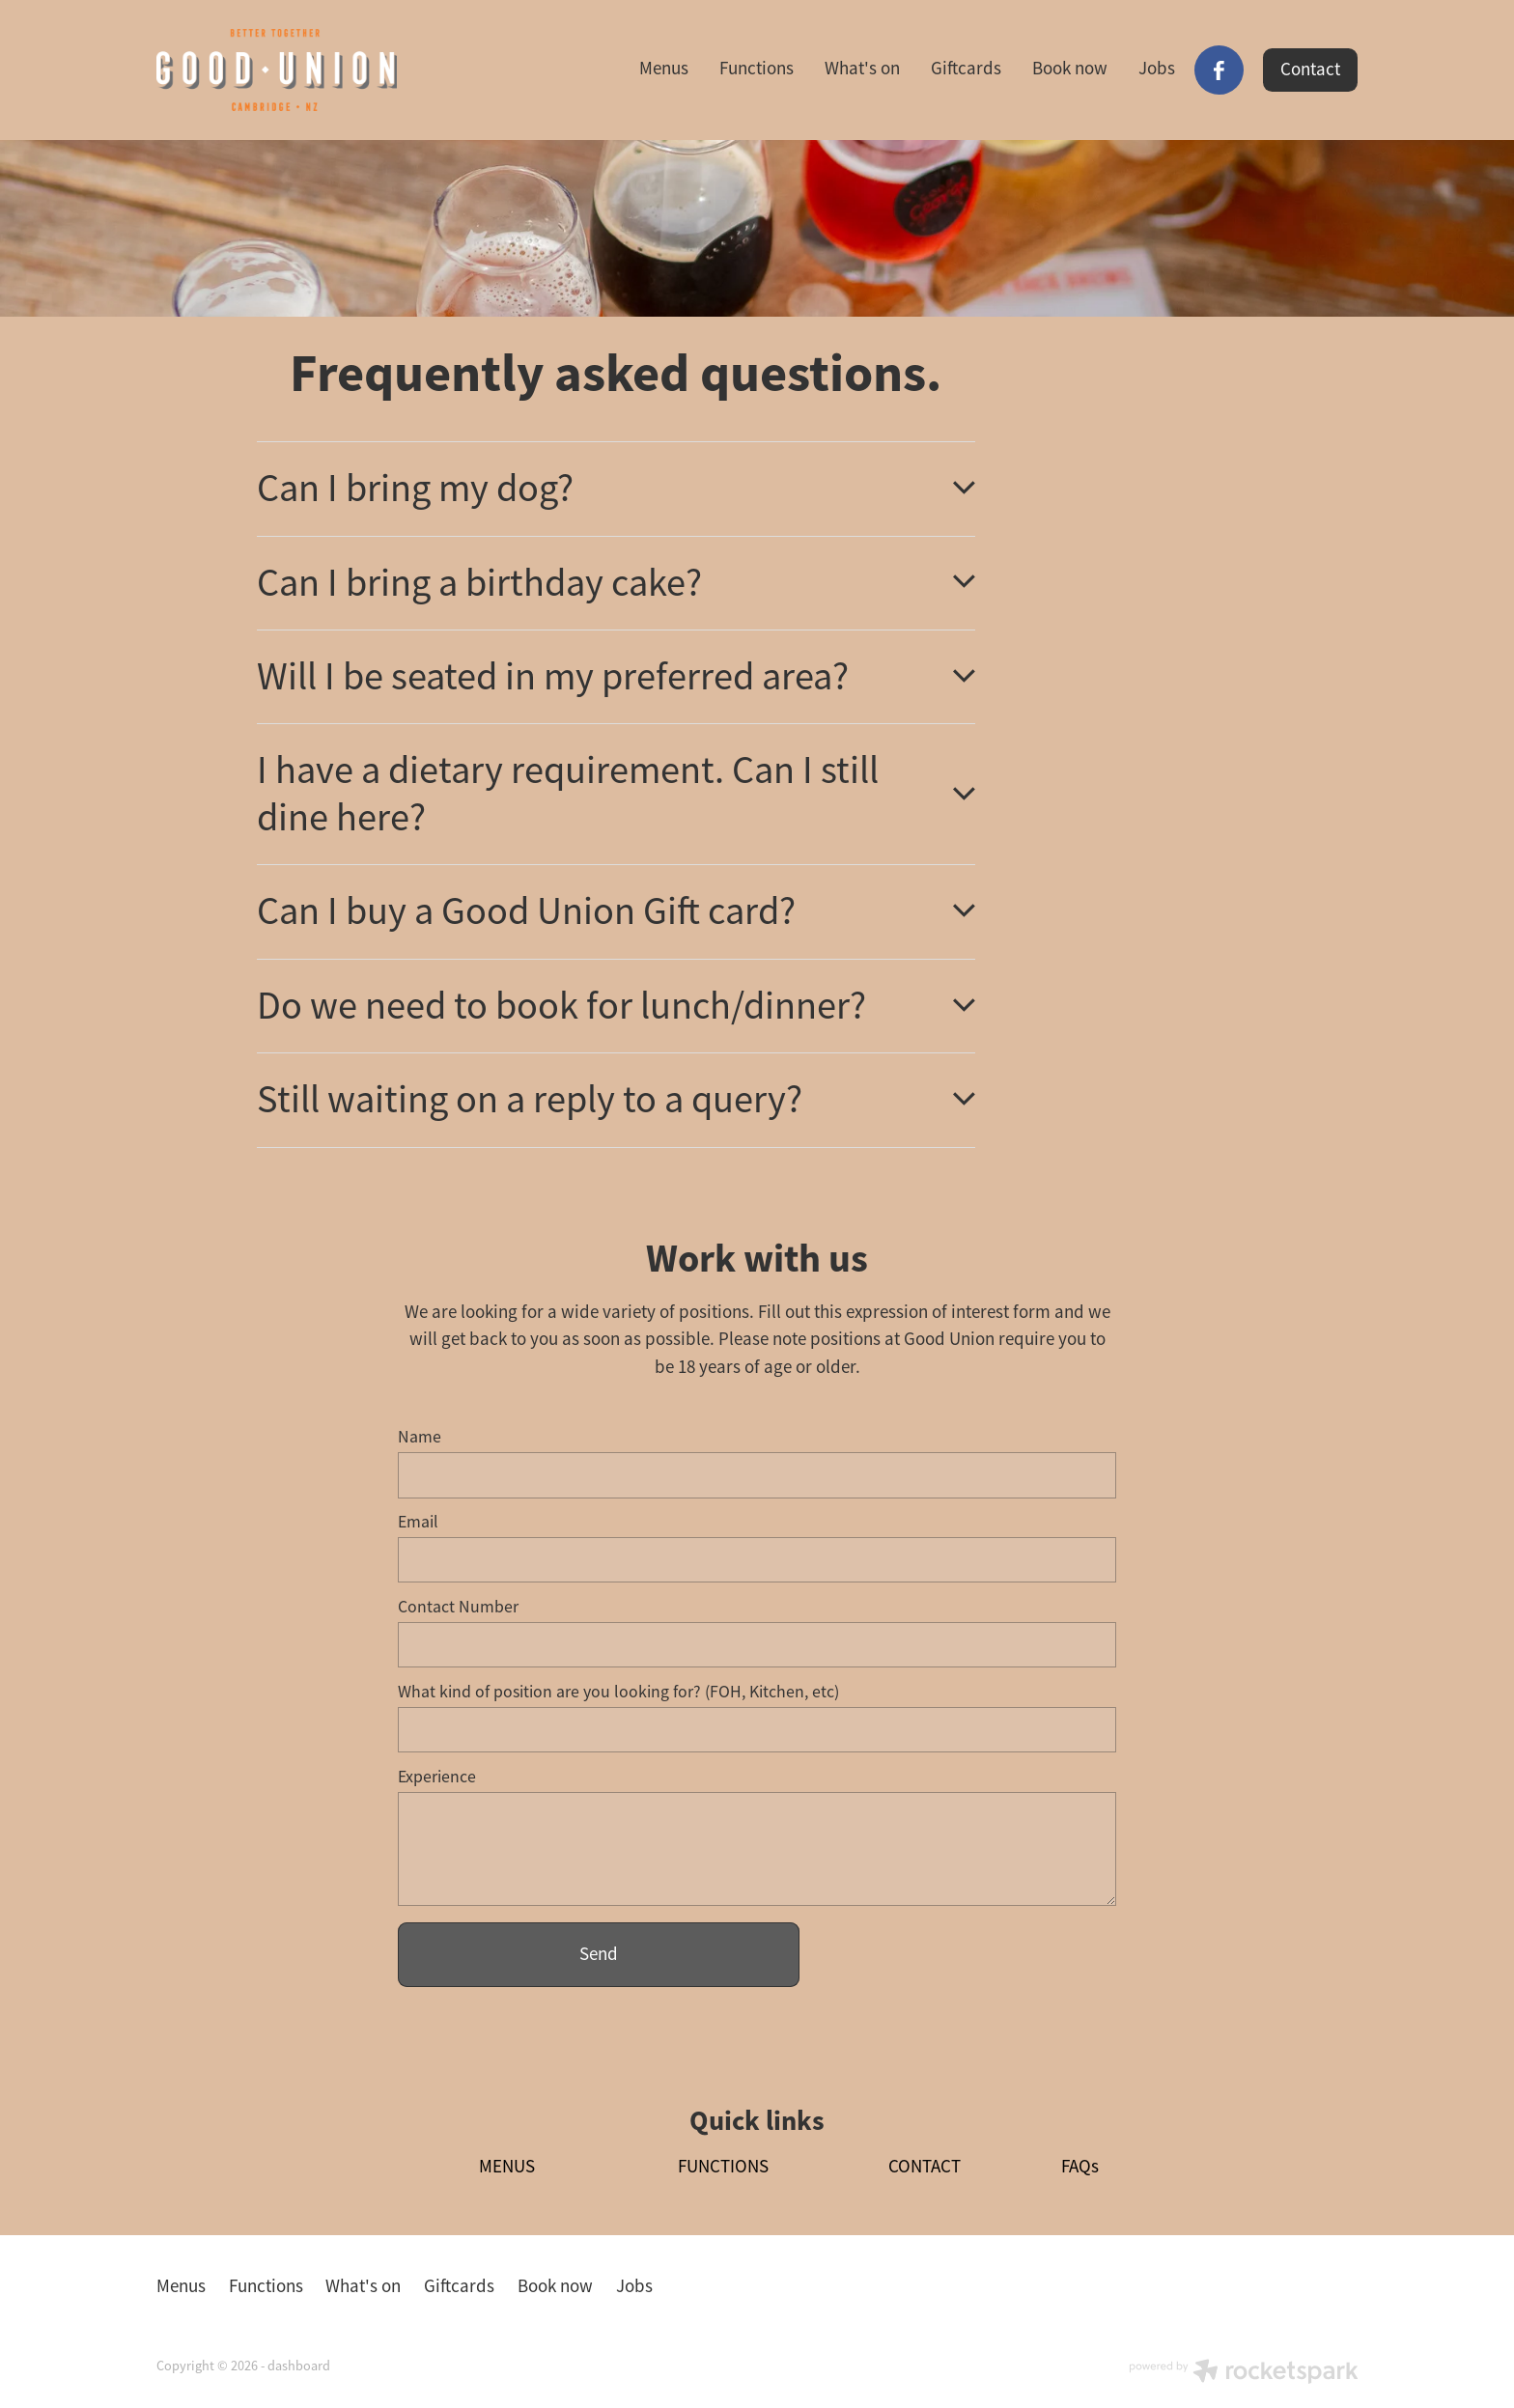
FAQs (1080, 2166)
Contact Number (458, 1607)
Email (418, 1522)
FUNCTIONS (723, 2166)
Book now (1069, 68)
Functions (756, 68)
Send (598, 1954)
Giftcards (966, 68)
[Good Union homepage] (276, 70)
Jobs (1156, 68)
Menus (663, 68)
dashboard (298, 2365)
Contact (1310, 69)
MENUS (507, 2166)
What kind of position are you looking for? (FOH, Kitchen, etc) (618, 1692)
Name (419, 1437)
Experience (437, 1777)
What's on (862, 68)
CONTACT (924, 2166)
